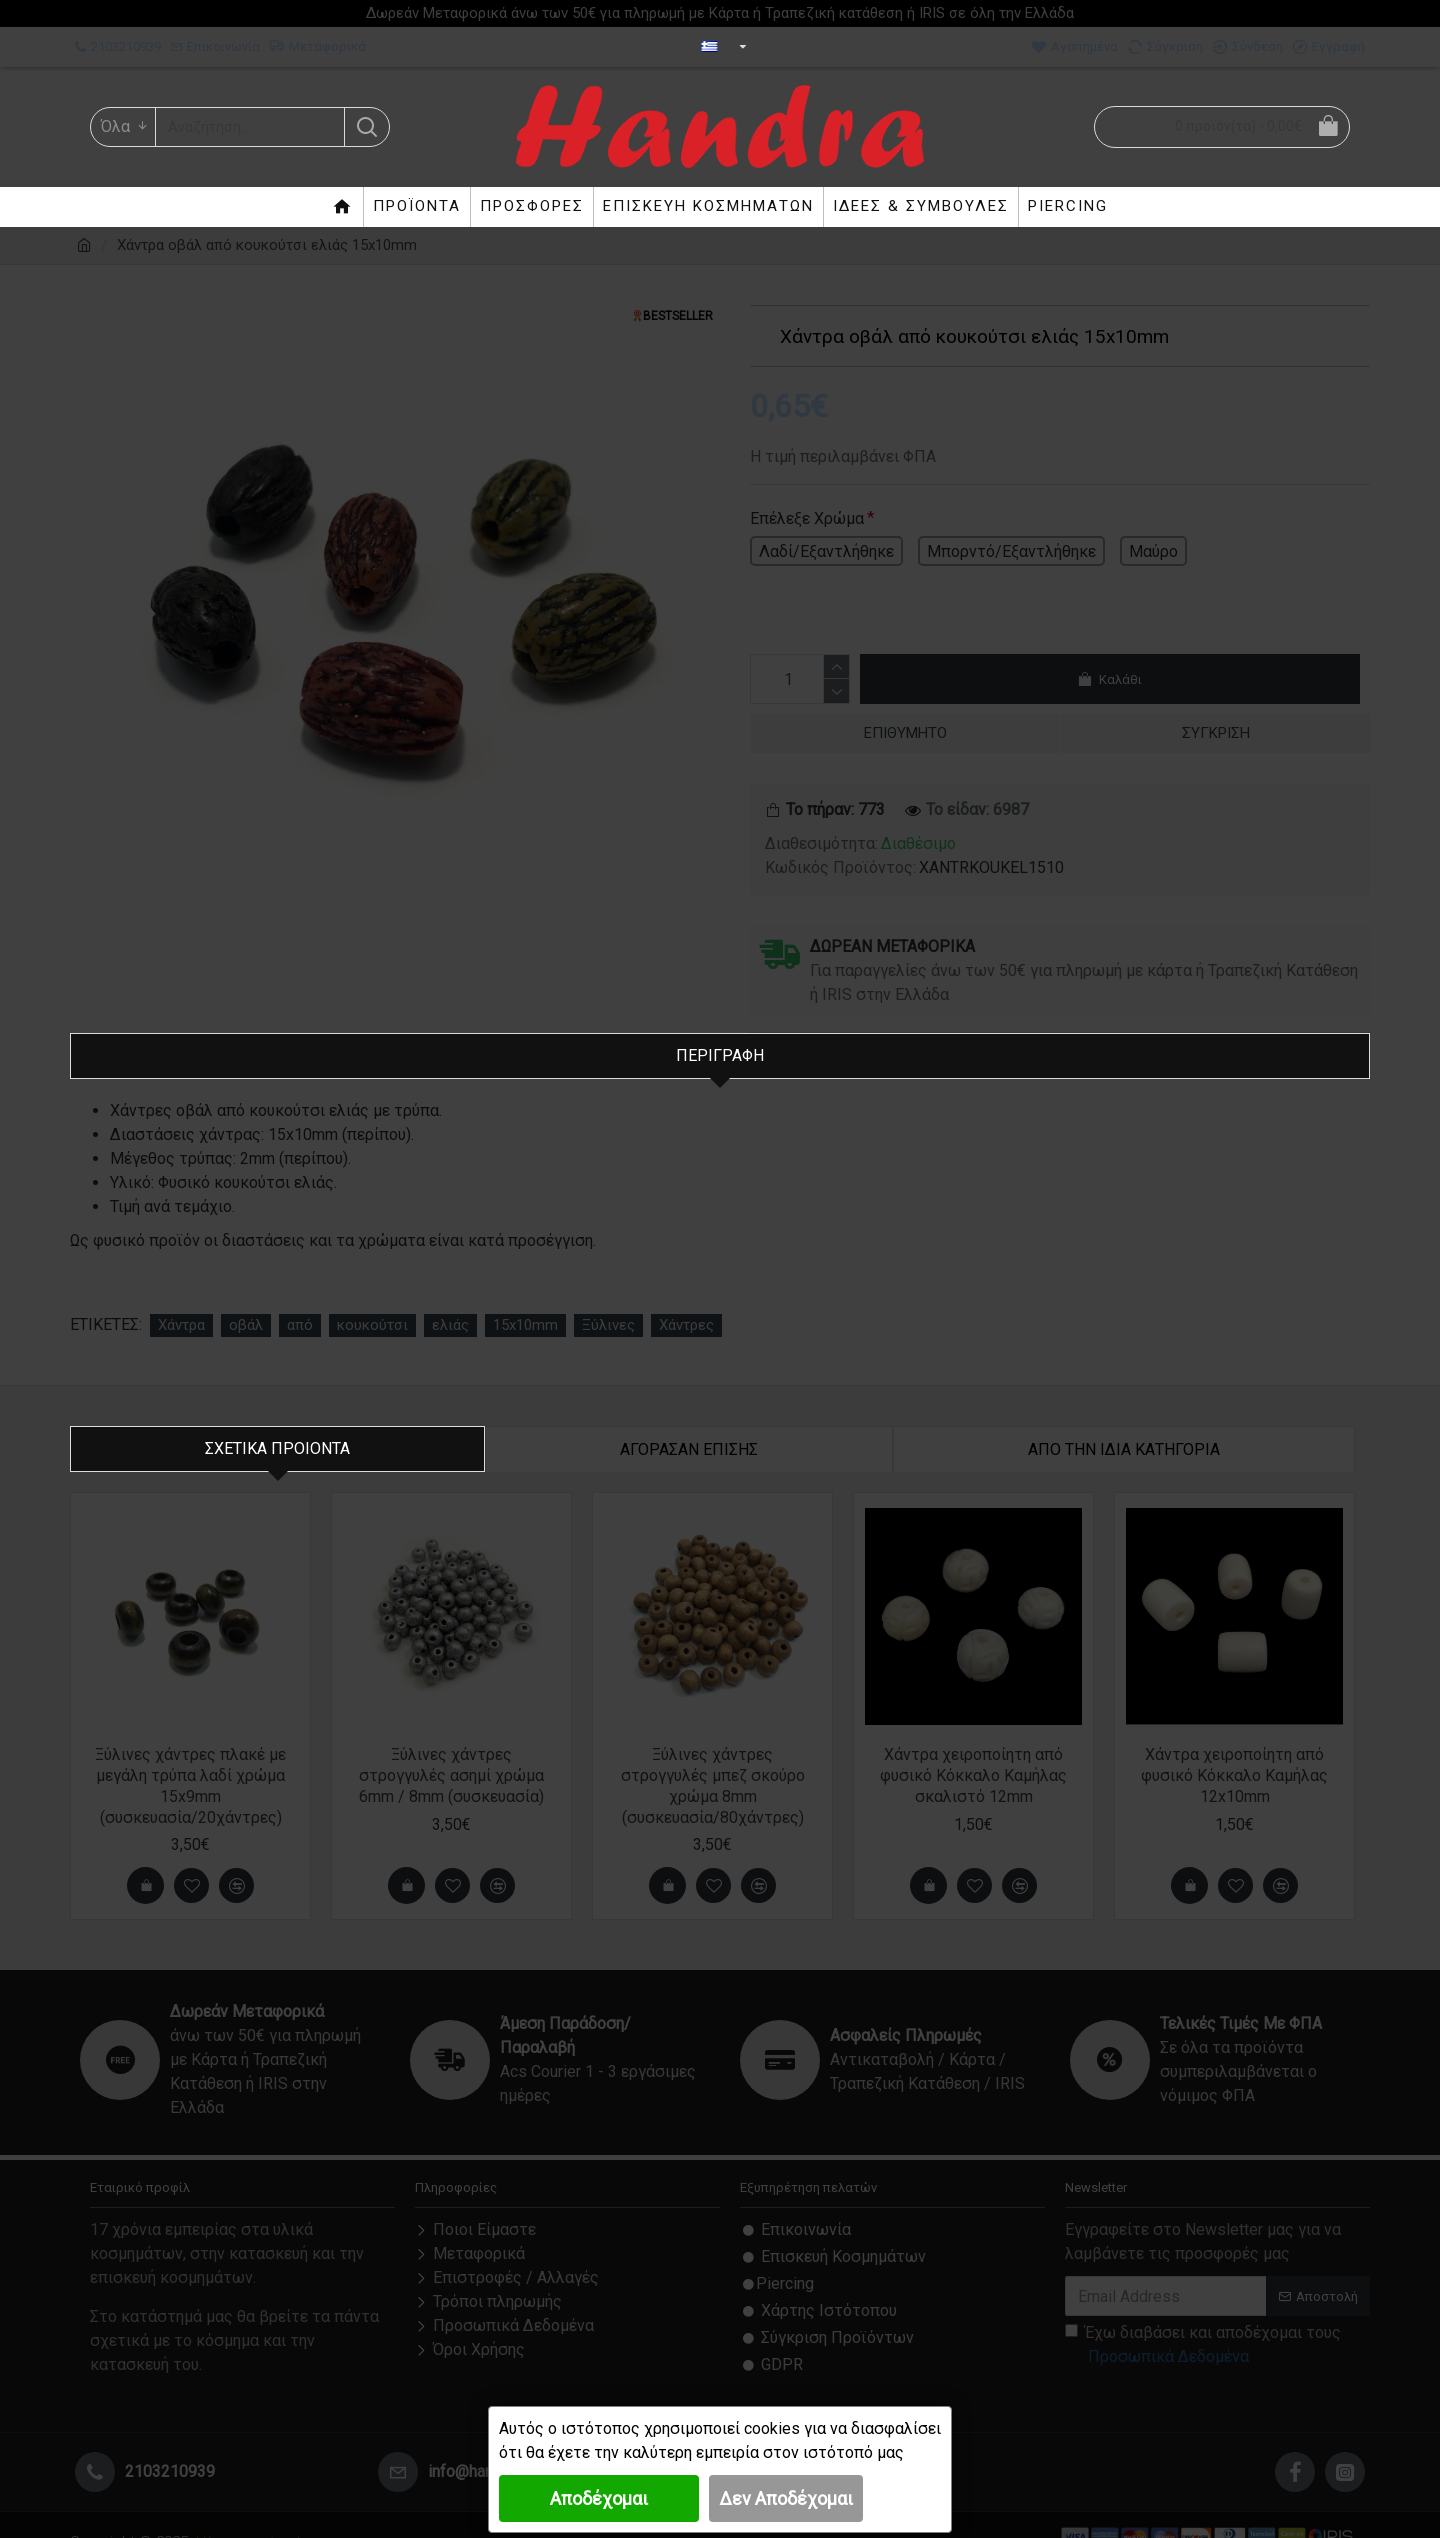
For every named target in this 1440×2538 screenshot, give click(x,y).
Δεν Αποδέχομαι (786, 2498)
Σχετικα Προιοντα (277, 1424)
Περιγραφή (720, 1055)
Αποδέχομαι (599, 2498)
